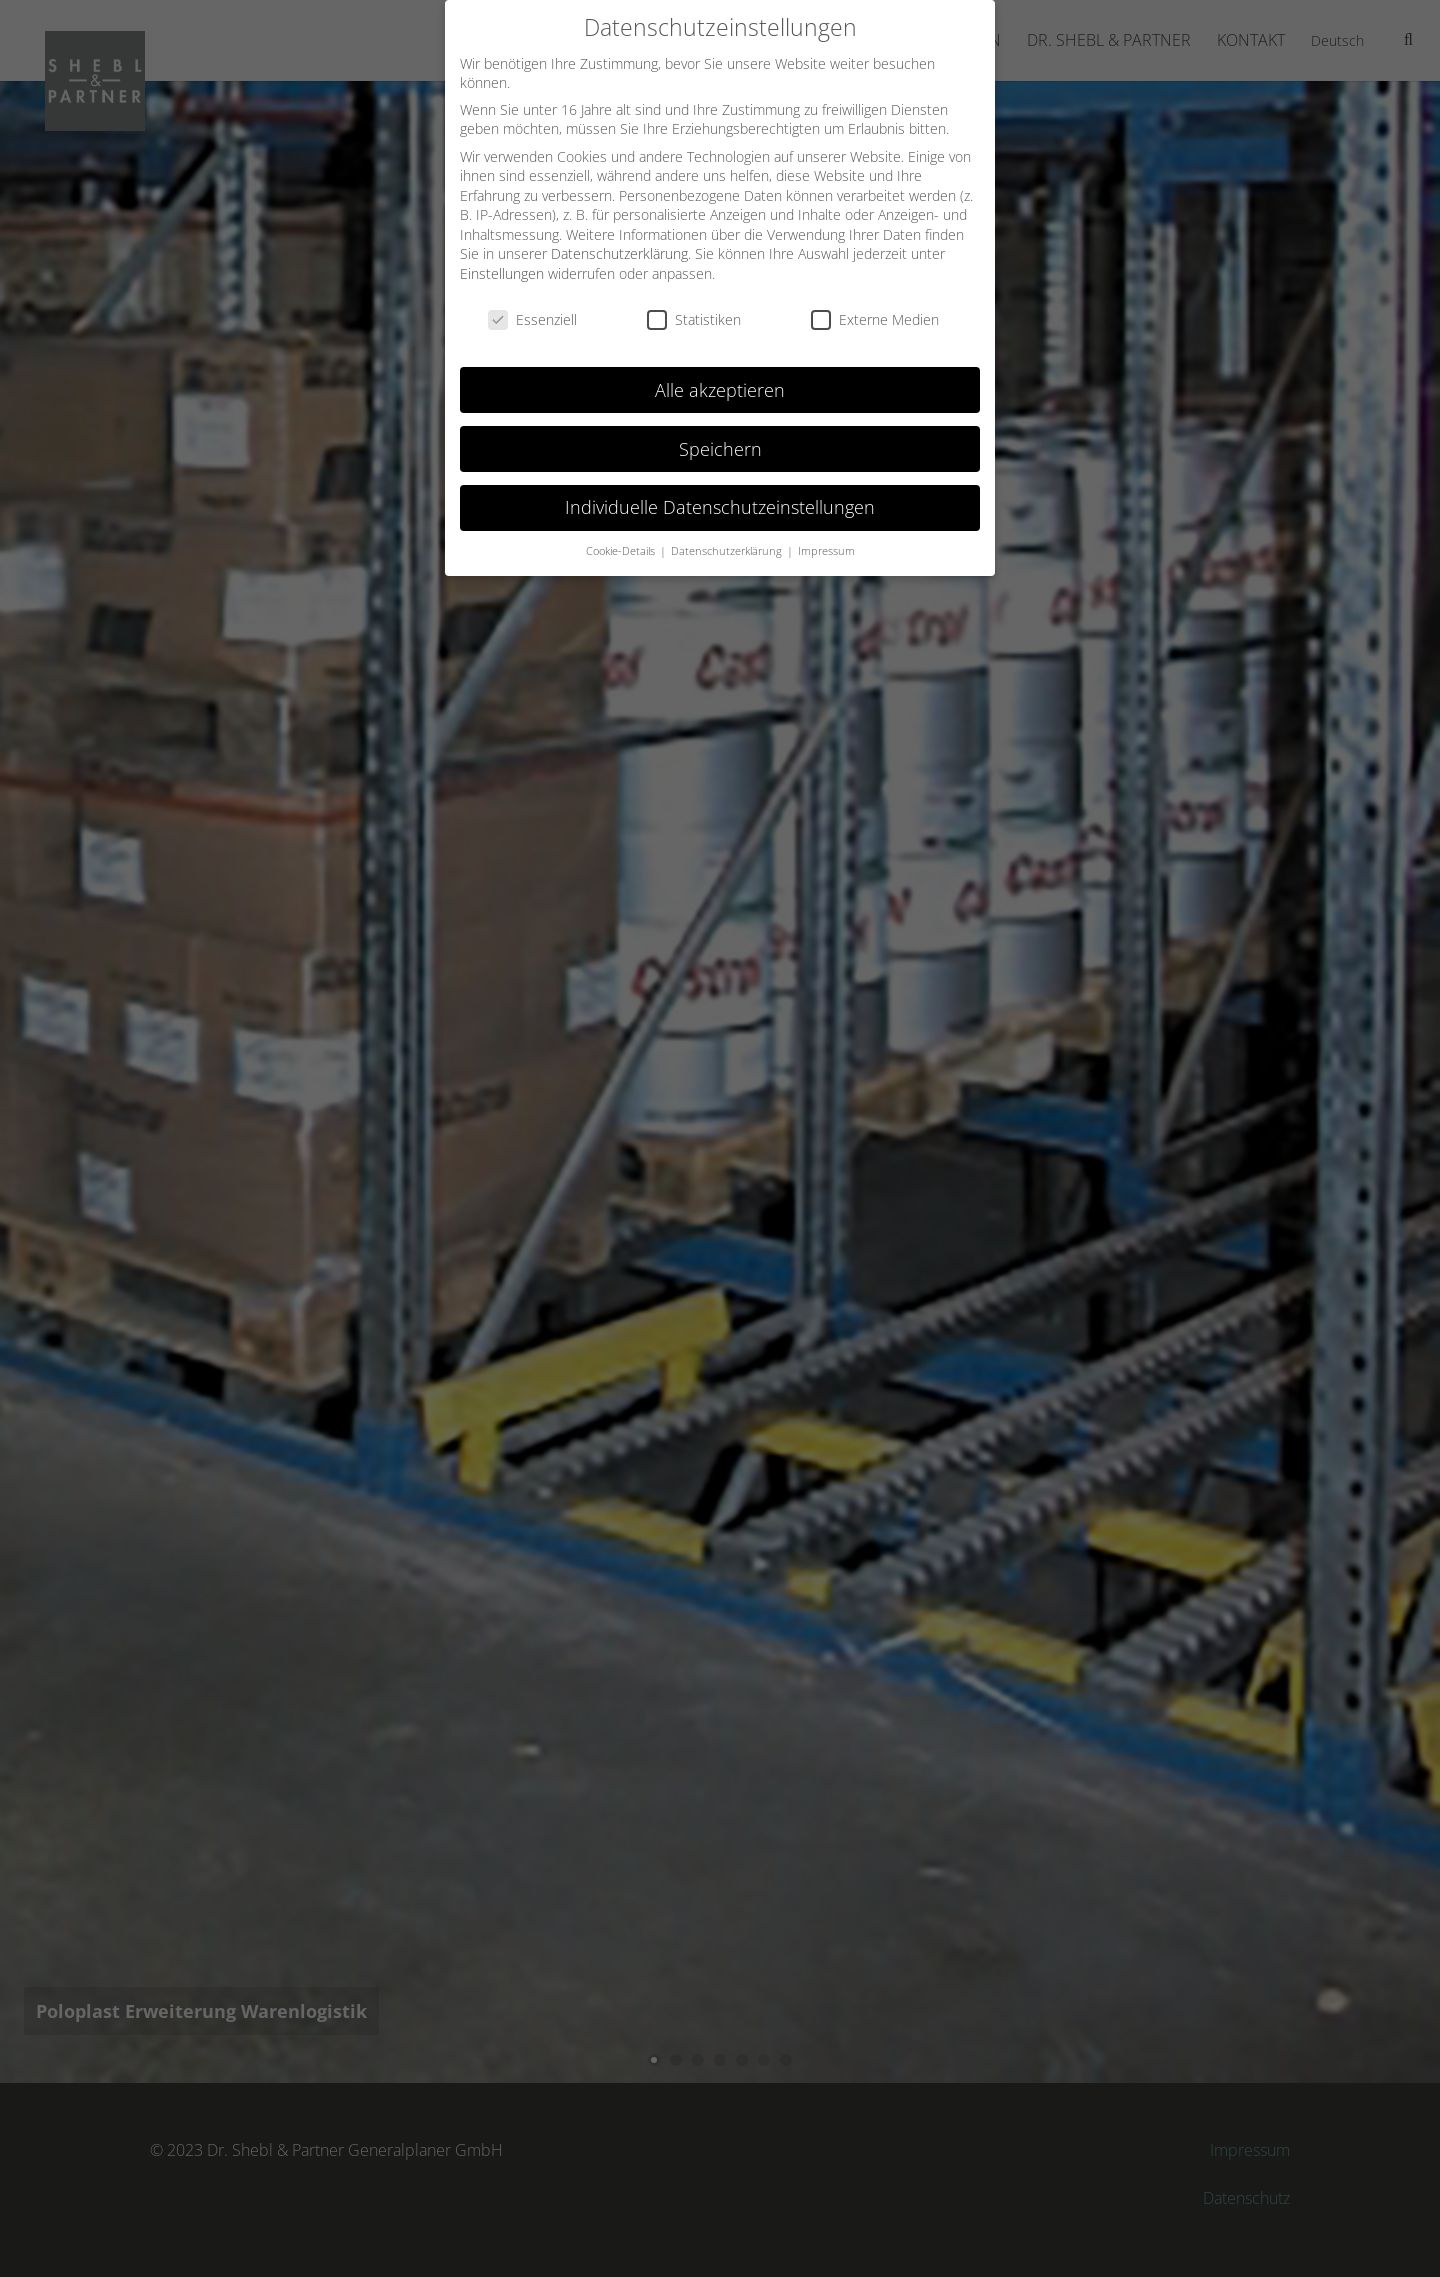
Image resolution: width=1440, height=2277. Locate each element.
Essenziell (532, 319)
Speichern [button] (720, 449)
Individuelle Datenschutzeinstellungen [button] (720, 507)
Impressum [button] (826, 551)
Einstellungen (502, 273)
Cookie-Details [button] (622, 551)
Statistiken (694, 319)
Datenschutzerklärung (619, 253)
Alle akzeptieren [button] (720, 390)
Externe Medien (875, 319)
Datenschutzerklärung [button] (728, 551)
